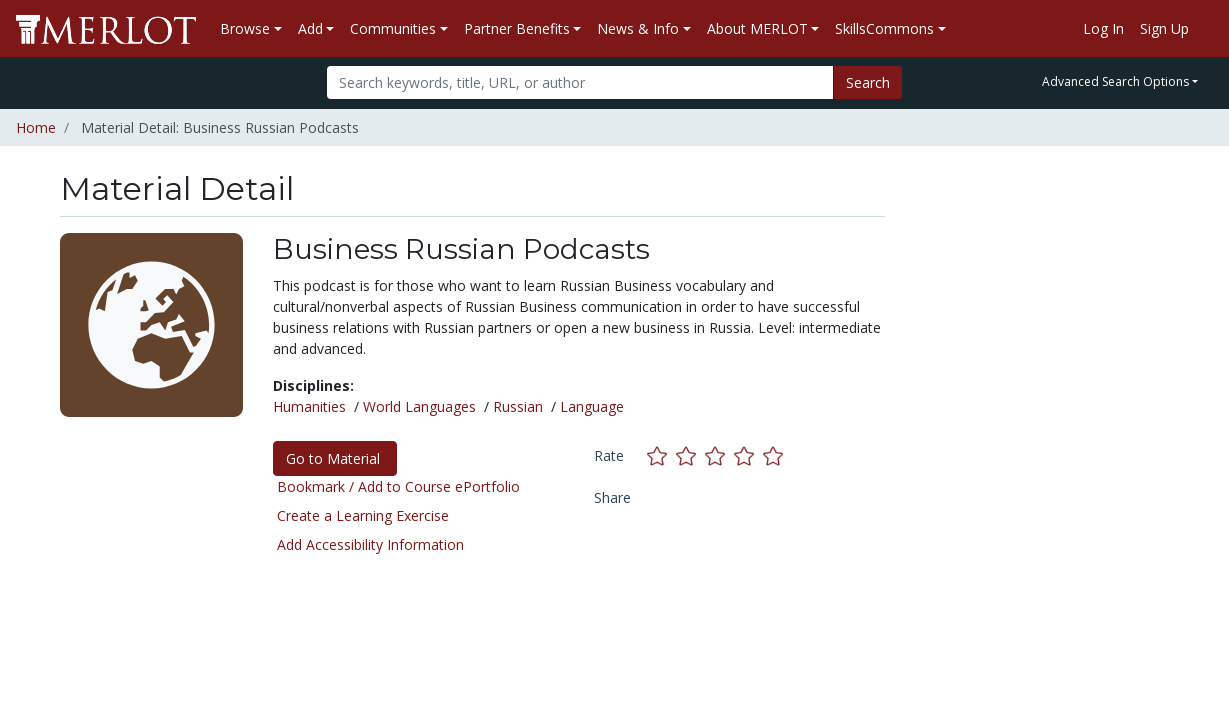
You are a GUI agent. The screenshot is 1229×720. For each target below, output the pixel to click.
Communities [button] (393, 28)
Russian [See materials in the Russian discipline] (518, 406)
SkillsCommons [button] (884, 28)
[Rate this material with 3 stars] (719, 455)
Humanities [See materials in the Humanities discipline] (309, 406)
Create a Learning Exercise (363, 515)
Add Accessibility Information (370, 544)
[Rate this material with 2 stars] (690, 455)
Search (868, 82)
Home (36, 127)
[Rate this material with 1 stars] (661, 455)
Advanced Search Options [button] (1115, 81)
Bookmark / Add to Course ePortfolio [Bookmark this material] (398, 486)
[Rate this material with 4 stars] (748, 455)
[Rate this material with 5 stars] (775, 455)
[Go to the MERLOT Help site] (1205, 29)
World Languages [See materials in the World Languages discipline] (419, 406)
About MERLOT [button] (757, 28)
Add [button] (310, 28)
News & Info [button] (638, 28)
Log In (1103, 28)
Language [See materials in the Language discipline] (592, 406)
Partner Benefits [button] (517, 28)
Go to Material (335, 458)
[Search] (580, 82)
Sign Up (1164, 28)
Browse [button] (245, 28)
